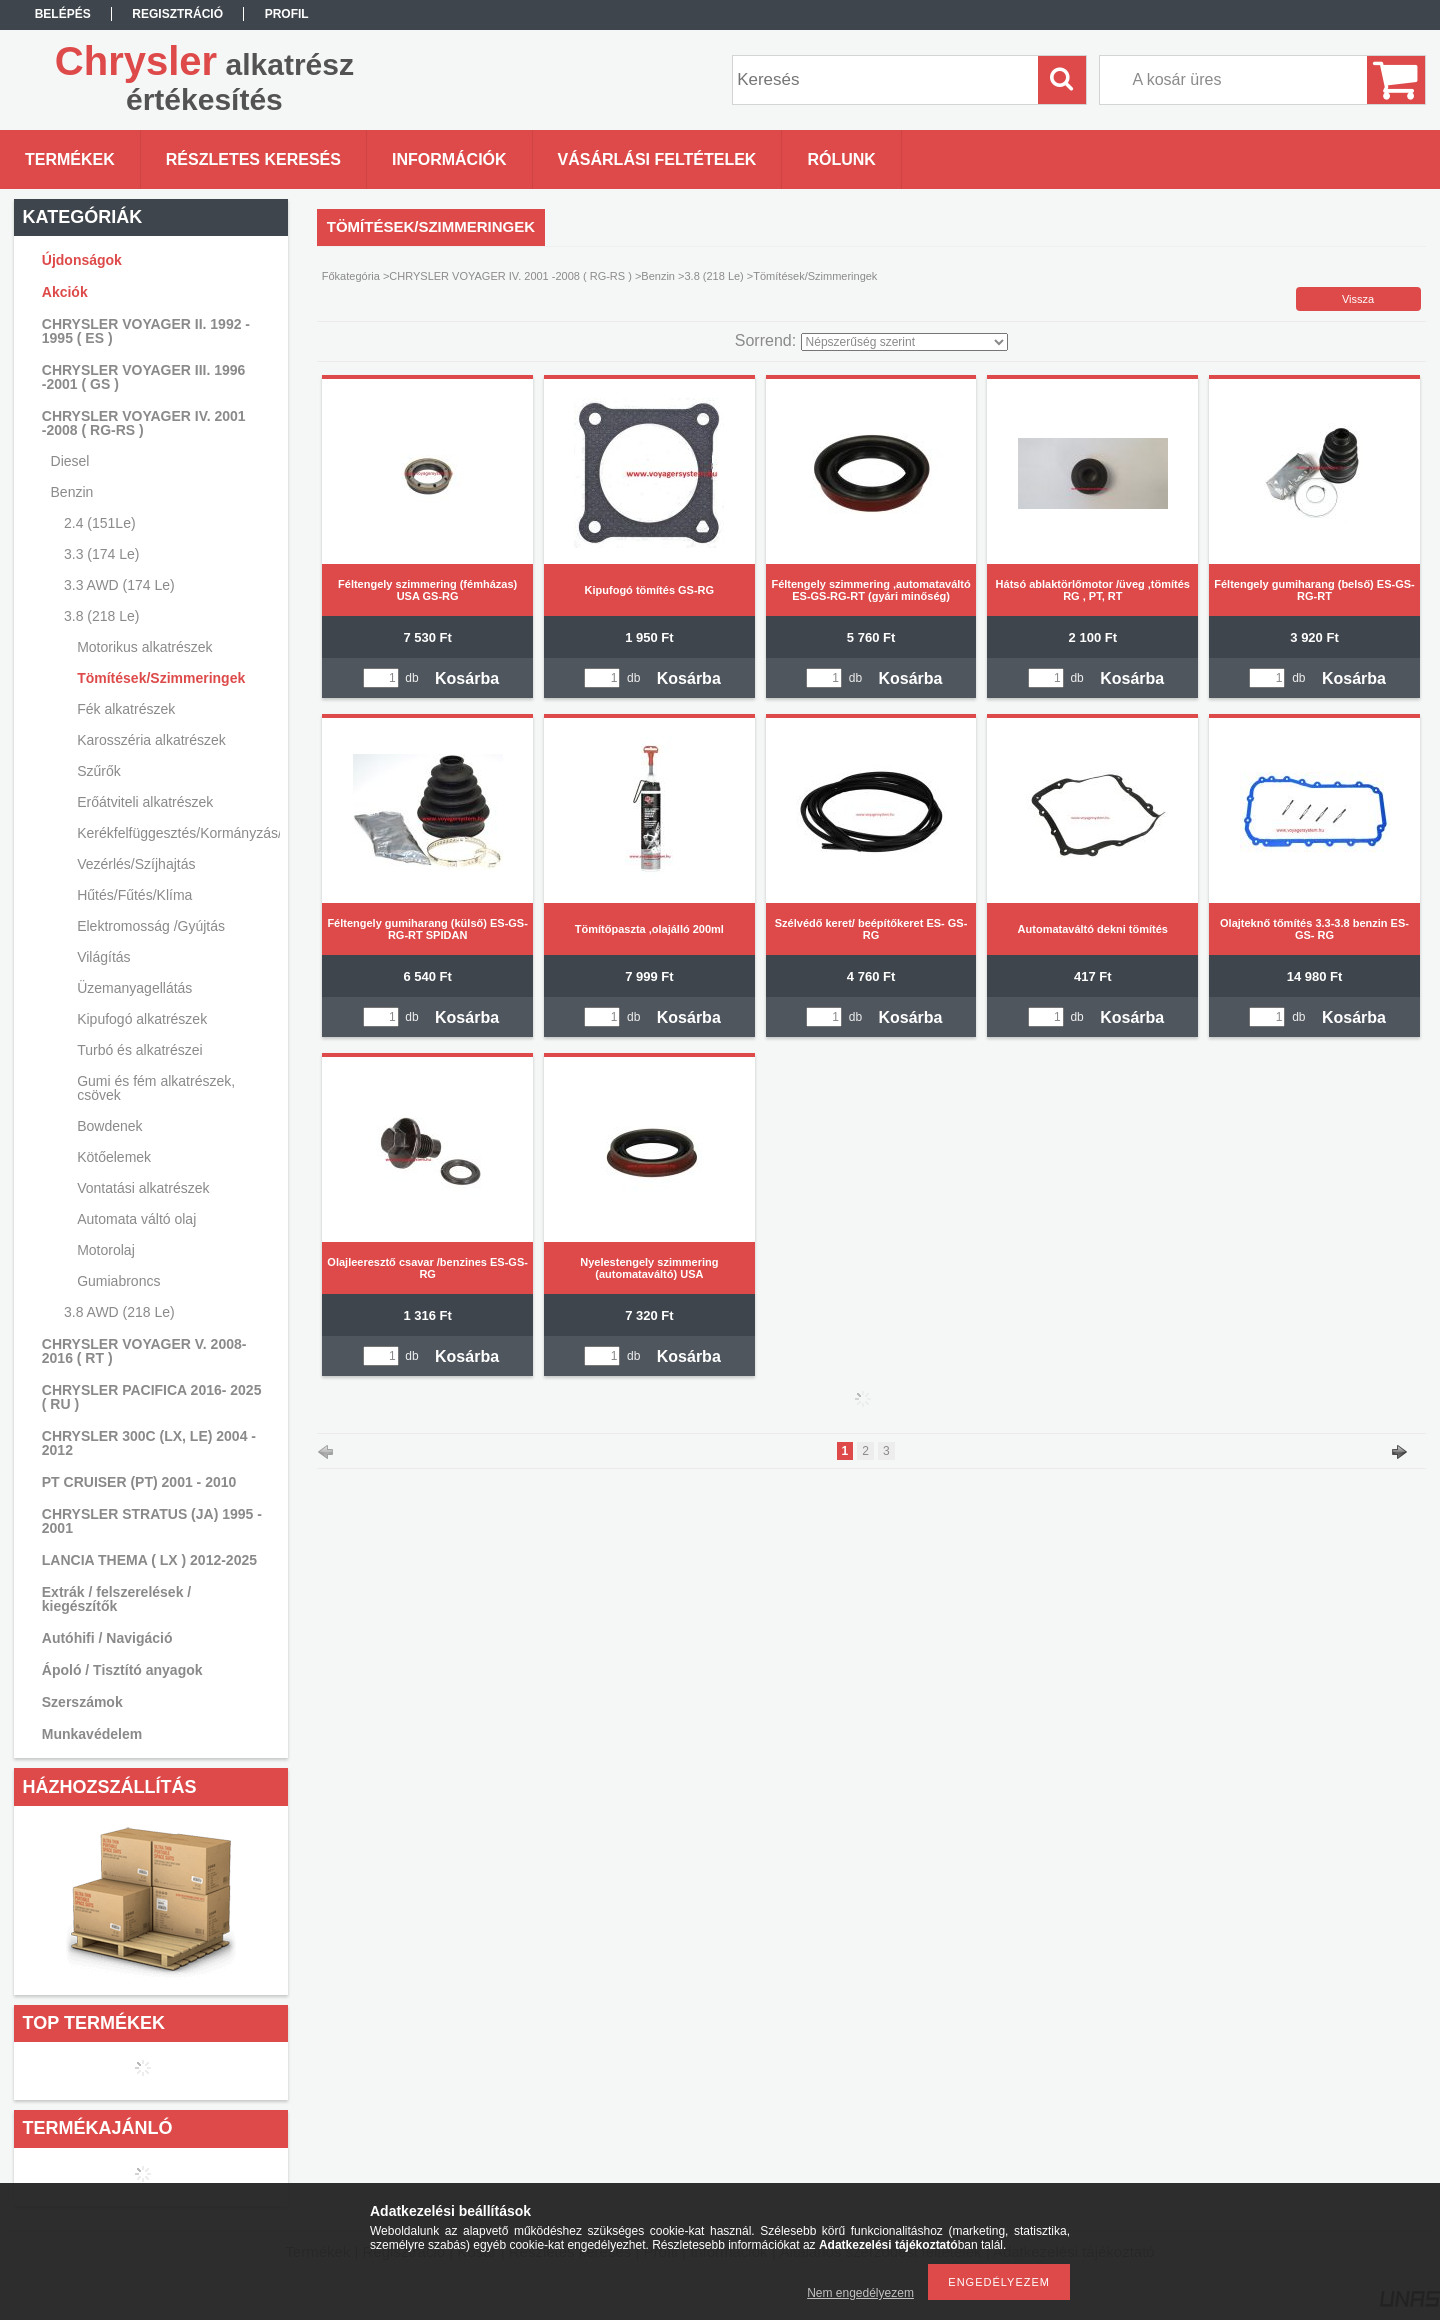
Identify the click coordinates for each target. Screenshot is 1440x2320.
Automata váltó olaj (136, 1219)
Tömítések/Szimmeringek (161, 678)
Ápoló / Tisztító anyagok (122, 1670)
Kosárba (467, 678)
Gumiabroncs (118, 1281)
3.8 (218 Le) (713, 276)
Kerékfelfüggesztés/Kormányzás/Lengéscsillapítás (176, 833)
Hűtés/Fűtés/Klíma (134, 895)
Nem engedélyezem (860, 2293)
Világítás (103, 957)
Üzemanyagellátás (134, 988)
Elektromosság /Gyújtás (151, 926)
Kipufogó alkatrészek (142, 1019)
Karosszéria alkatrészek (151, 740)
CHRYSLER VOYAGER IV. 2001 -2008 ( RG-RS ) (510, 276)
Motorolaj (106, 1250)
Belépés (63, 14)
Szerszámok (82, 1702)
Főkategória (351, 276)
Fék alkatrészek (126, 709)
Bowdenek (109, 1126)
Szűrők (99, 771)
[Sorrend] (904, 342)
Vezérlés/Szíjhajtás (136, 864)
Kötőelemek (114, 1157)
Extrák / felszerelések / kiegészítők (116, 1599)
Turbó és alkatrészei (140, 1050)
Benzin (658, 276)
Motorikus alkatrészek (144, 647)
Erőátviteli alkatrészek (145, 802)
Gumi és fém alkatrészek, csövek (156, 1088)
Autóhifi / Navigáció (107, 1638)
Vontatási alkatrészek (143, 1188)
